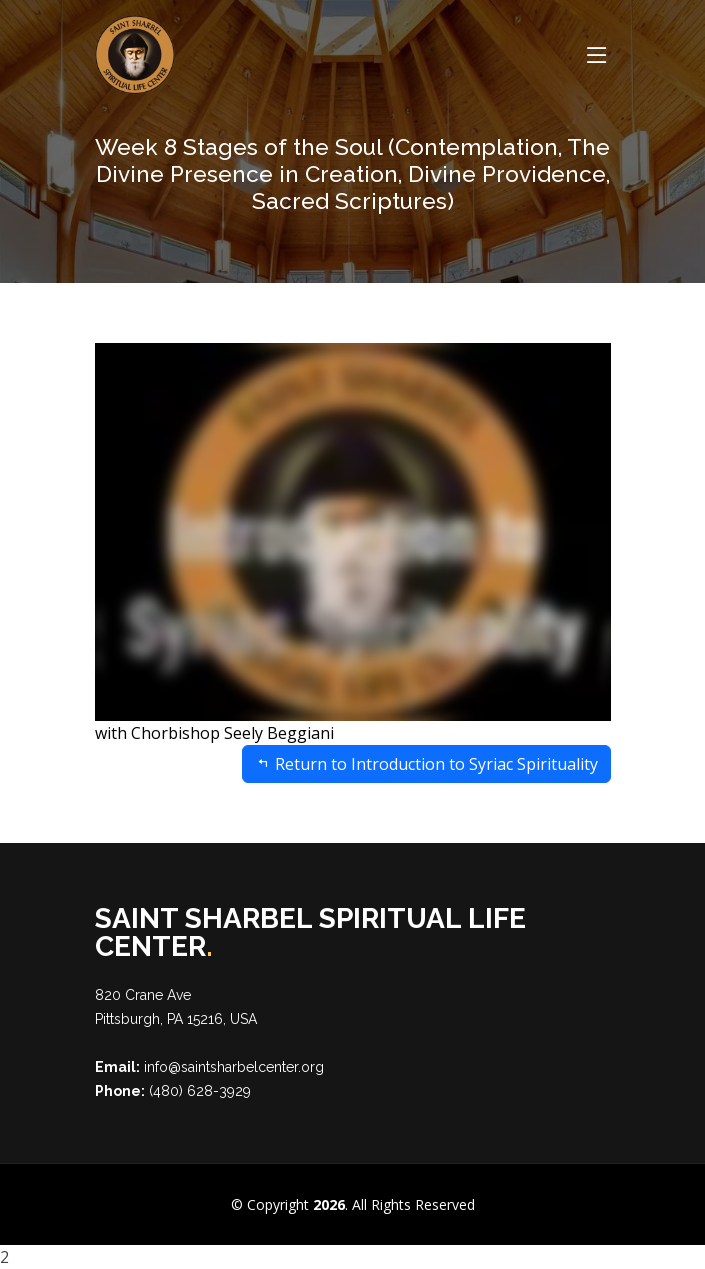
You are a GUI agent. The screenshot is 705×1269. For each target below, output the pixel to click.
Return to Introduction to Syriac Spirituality (426, 764)
